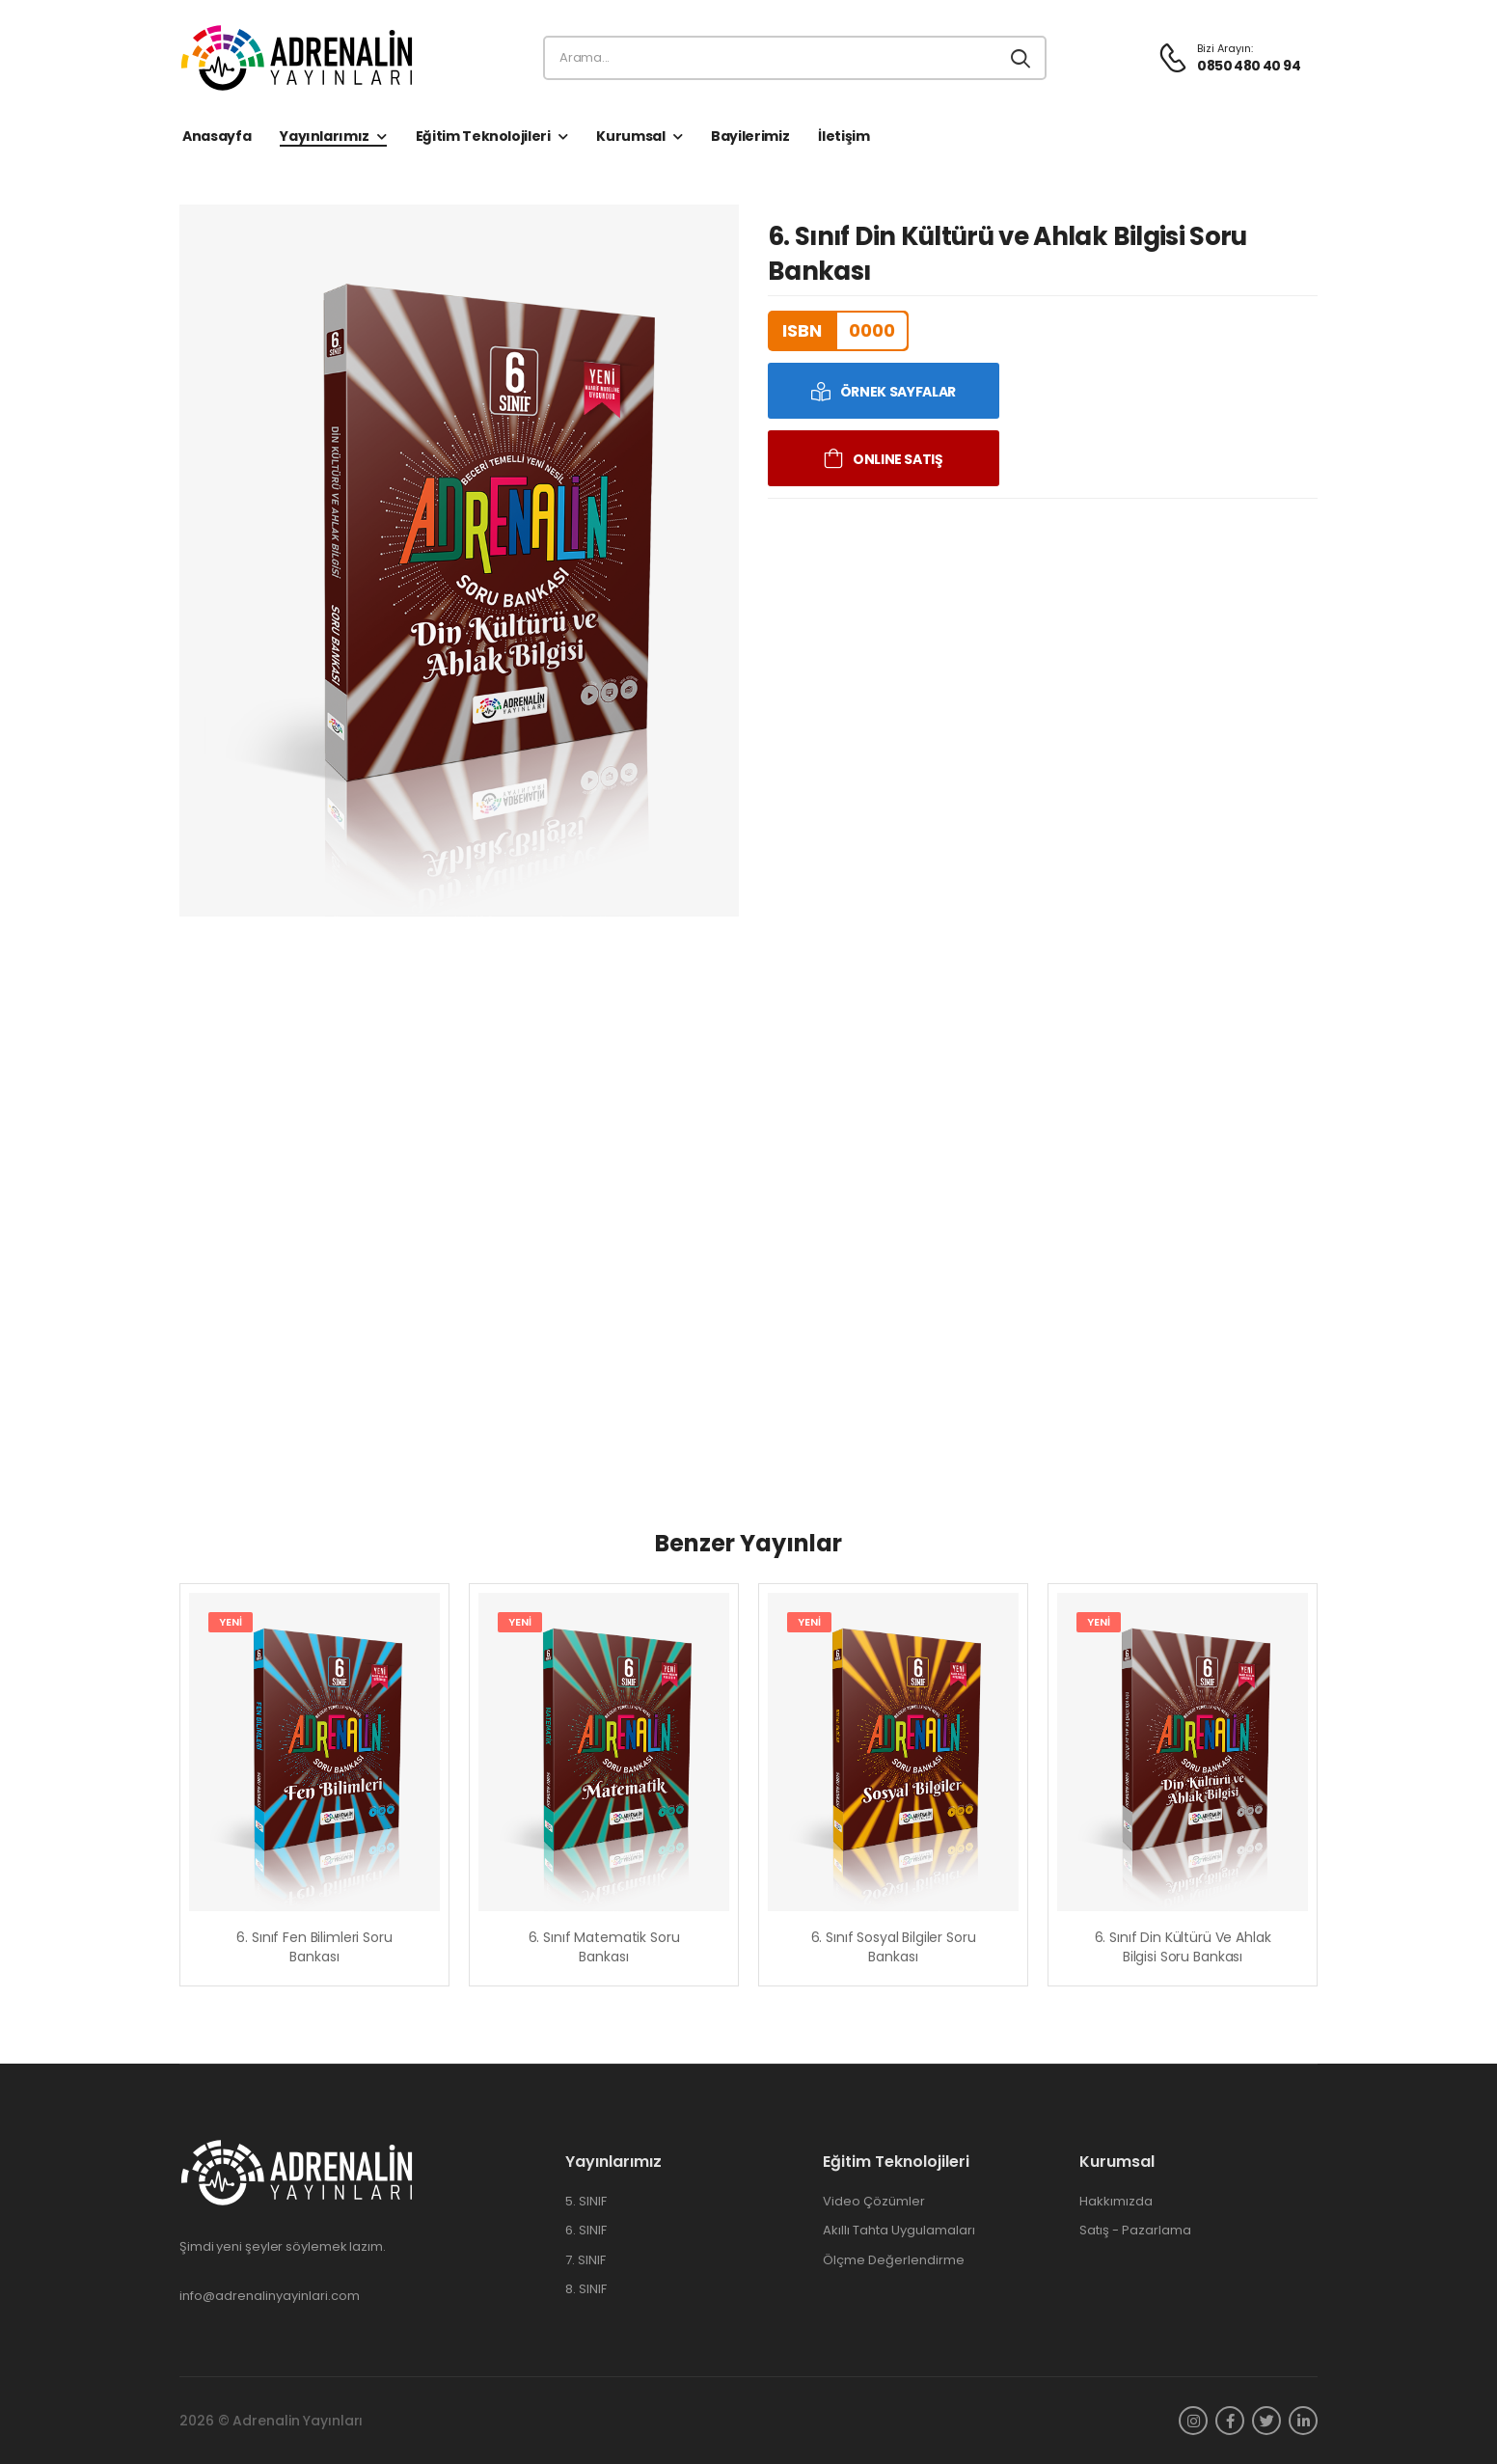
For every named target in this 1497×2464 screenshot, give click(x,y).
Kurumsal (630, 136)
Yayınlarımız (324, 136)
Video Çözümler (874, 2201)
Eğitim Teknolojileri (483, 136)
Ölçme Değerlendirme (894, 2260)
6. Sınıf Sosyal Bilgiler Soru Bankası (893, 1947)
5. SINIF (586, 2201)
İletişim (843, 136)
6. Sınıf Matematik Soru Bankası (604, 1947)
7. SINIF (585, 2260)
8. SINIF (586, 2289)
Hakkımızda (1116, 2201)
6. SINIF (586, 2230)
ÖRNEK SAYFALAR (898, 391)
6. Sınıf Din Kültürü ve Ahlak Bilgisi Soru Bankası (1183, 1947)
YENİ (230, 1621)
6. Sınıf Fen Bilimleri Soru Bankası (314, 1947)
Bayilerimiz (750, 136)
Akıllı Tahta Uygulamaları (899, 2230)
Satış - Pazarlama (1135, 2230)
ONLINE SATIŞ (898, 459)
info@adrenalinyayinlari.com (269, 2295)
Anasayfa (216, 136)
